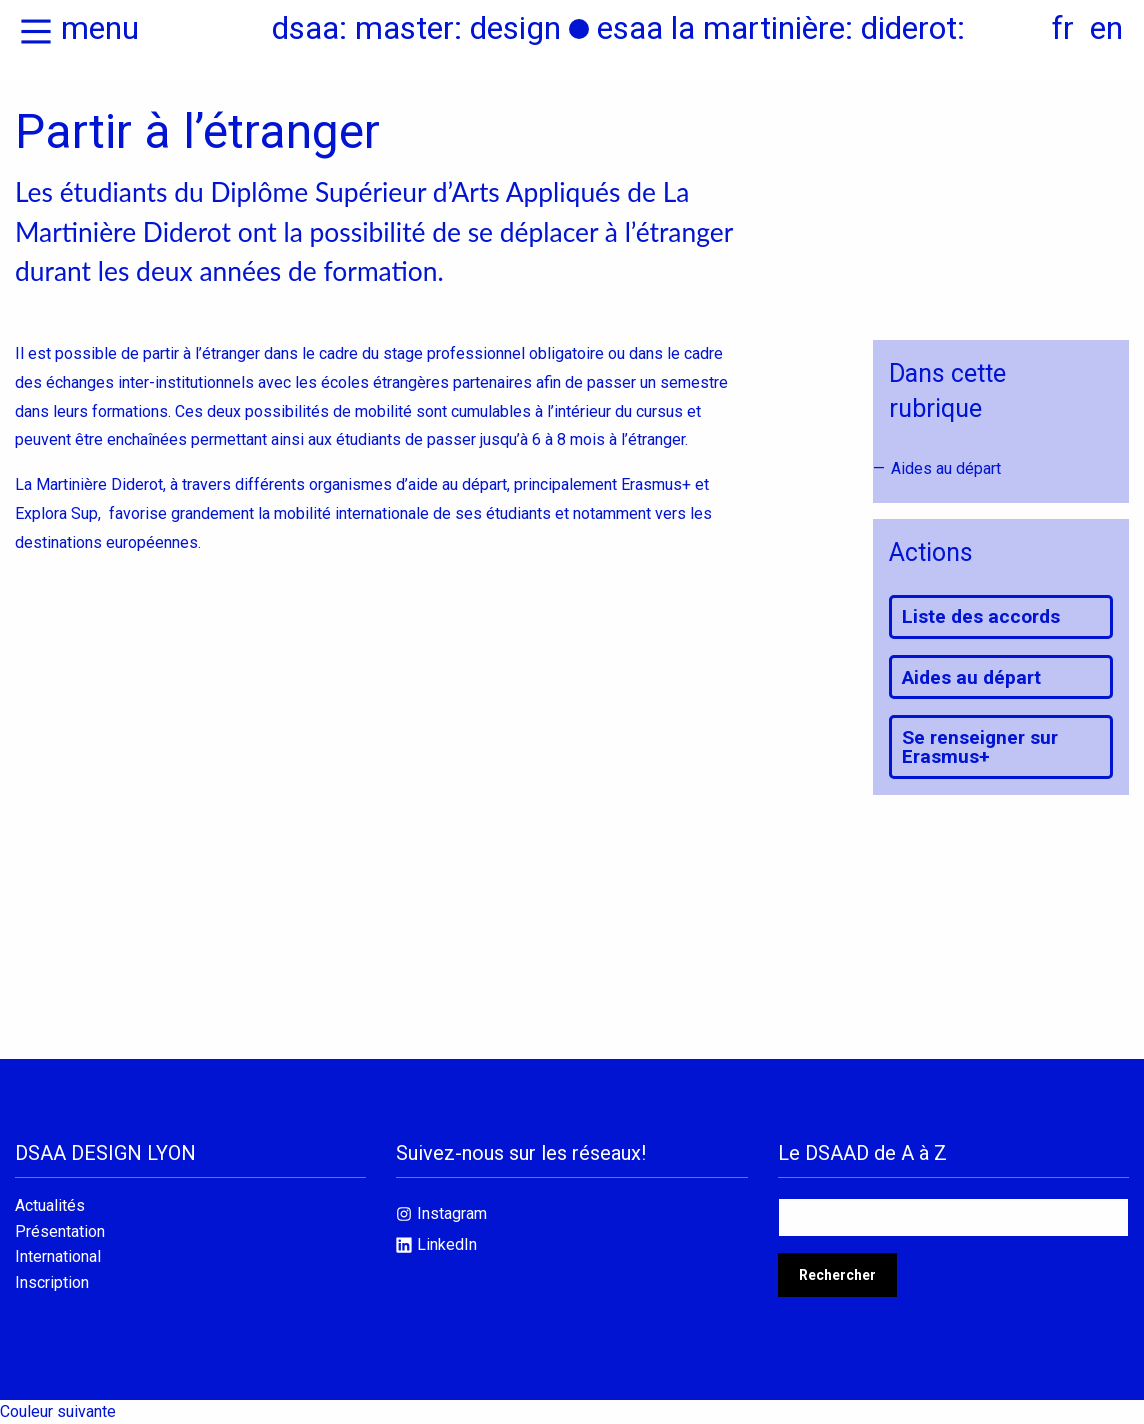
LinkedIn (447, 1244)
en (1106, 28)
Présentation (60, 1232)
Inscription (52, 1283)
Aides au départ (946, 468)
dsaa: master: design (416, 28)
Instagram (452, 1213)
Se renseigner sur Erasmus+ (980, 747)
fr (1063, 28)
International (58, 1257)
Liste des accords (981, 616)
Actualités (50, 1206)
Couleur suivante (58, 1412)
